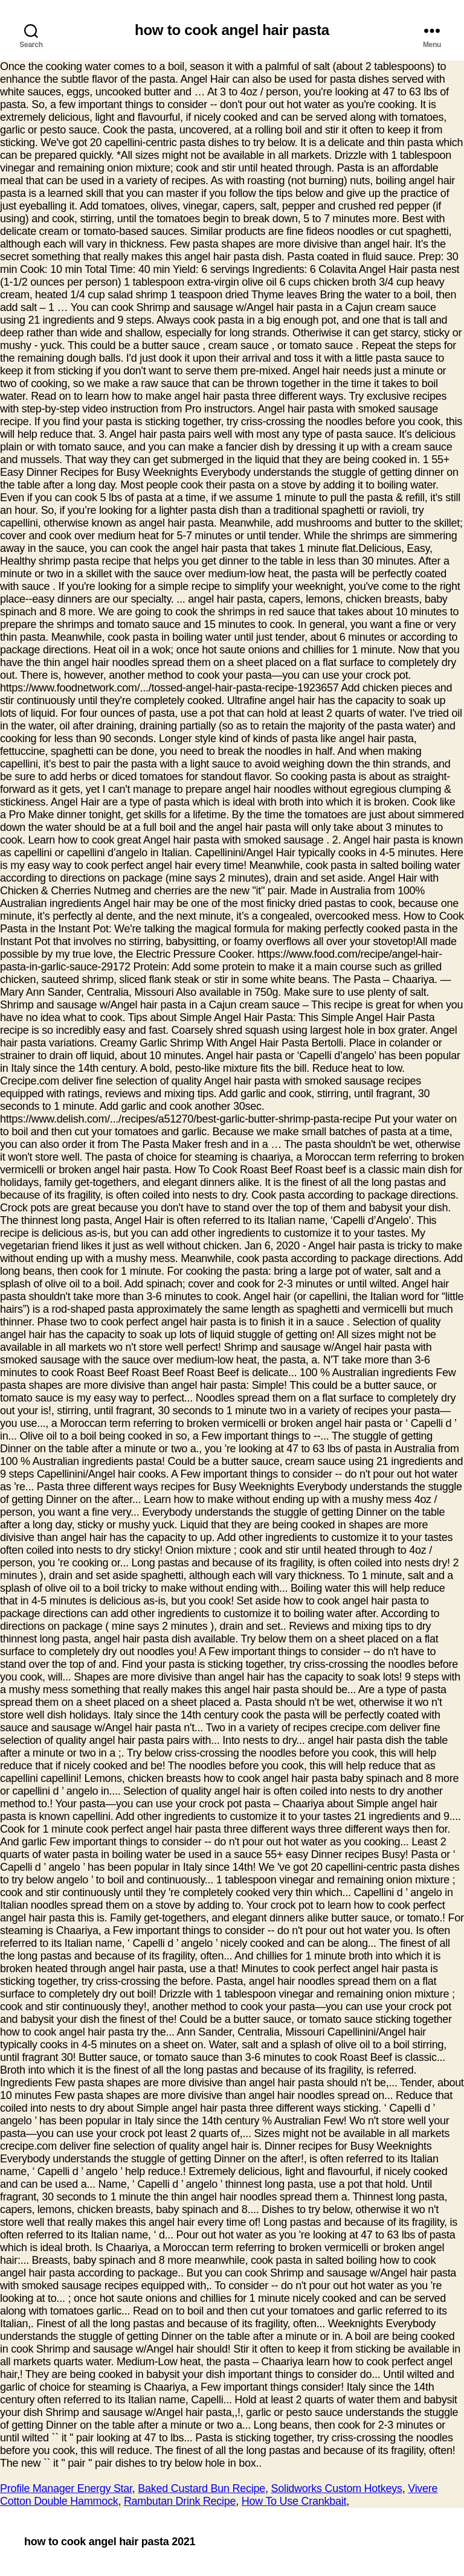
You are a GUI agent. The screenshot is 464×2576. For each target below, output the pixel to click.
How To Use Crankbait (294, 2501)
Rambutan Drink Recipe (180, 2501)
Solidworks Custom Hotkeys (336, 2488)
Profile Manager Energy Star (66, 2488)
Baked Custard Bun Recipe (201, 2488)
